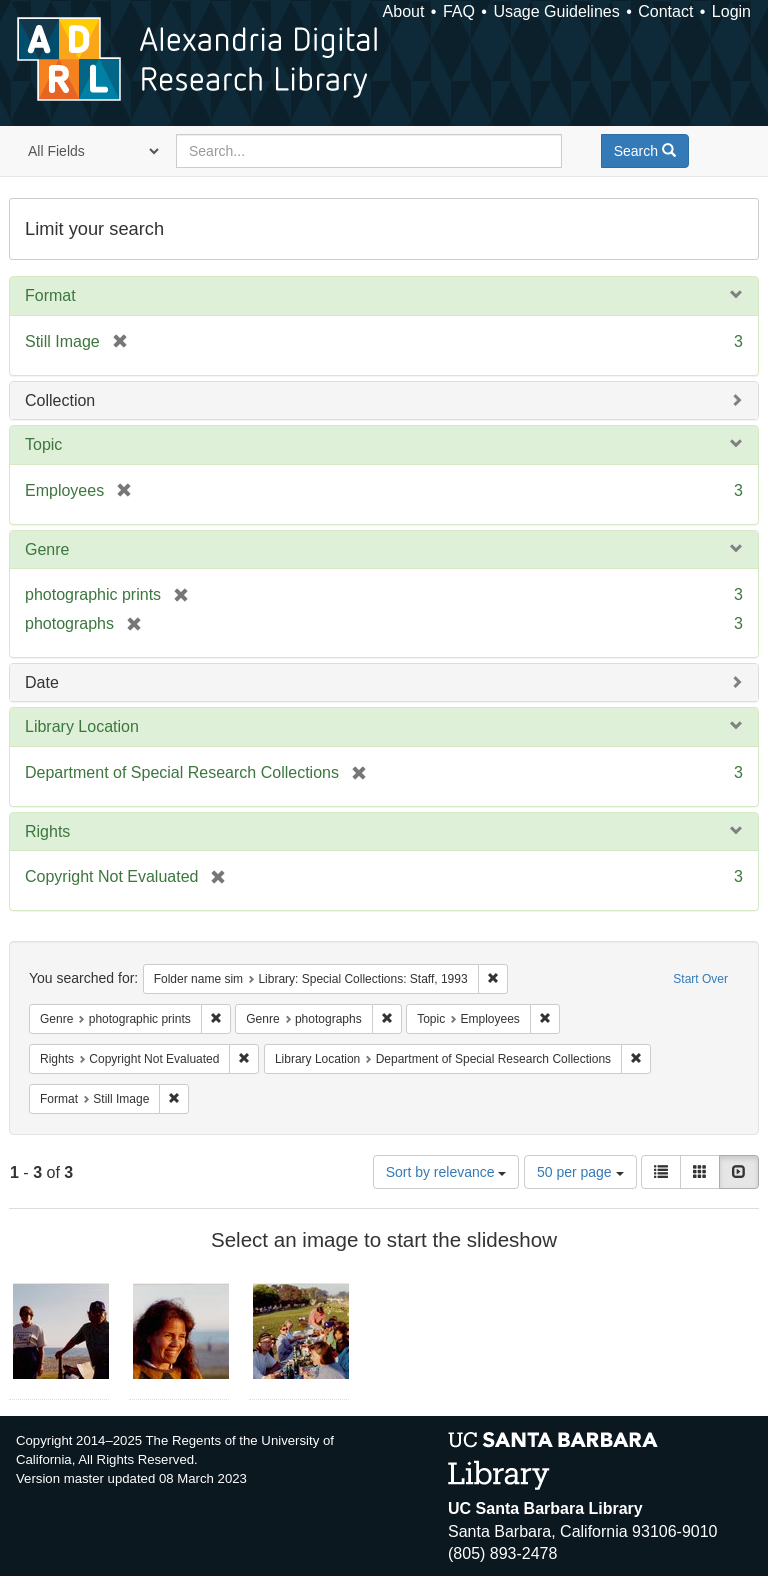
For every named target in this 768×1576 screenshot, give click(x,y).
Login (731, 11)
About (404, 11)
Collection (60, 400)
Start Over (700, 979)
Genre (47, 549)
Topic (43, 444)
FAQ (459, 11)
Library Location (82, 726)
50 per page (580, 1172)
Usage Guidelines (556, 11)
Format (50, 295)
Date (42, 682)
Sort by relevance (446, 1172)
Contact (665, 11)
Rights (47, 831)
